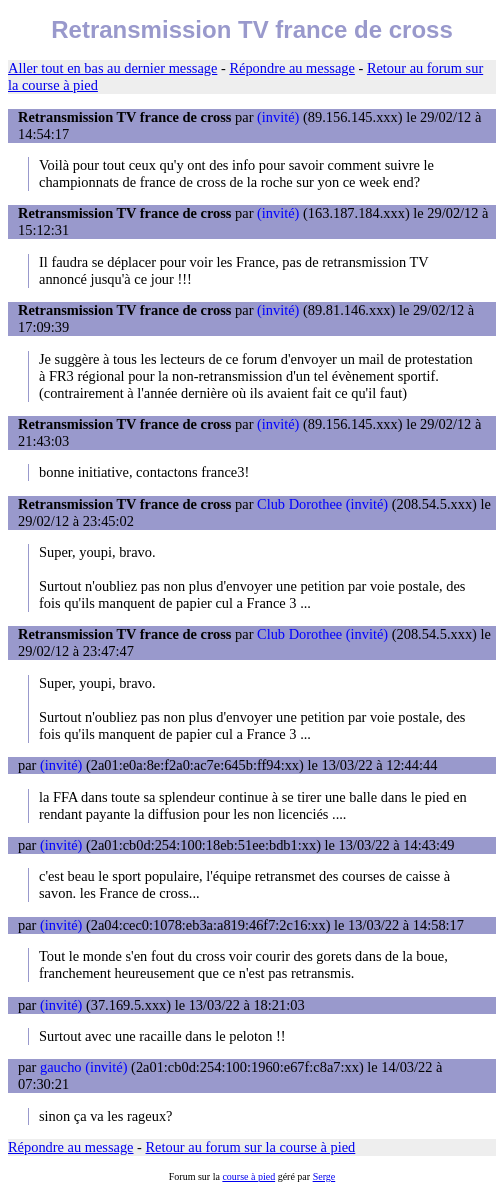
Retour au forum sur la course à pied (251, 1147)
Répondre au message (291, 68)
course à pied (248, 1176)
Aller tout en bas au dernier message (112, 68)
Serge (324, 1176)
